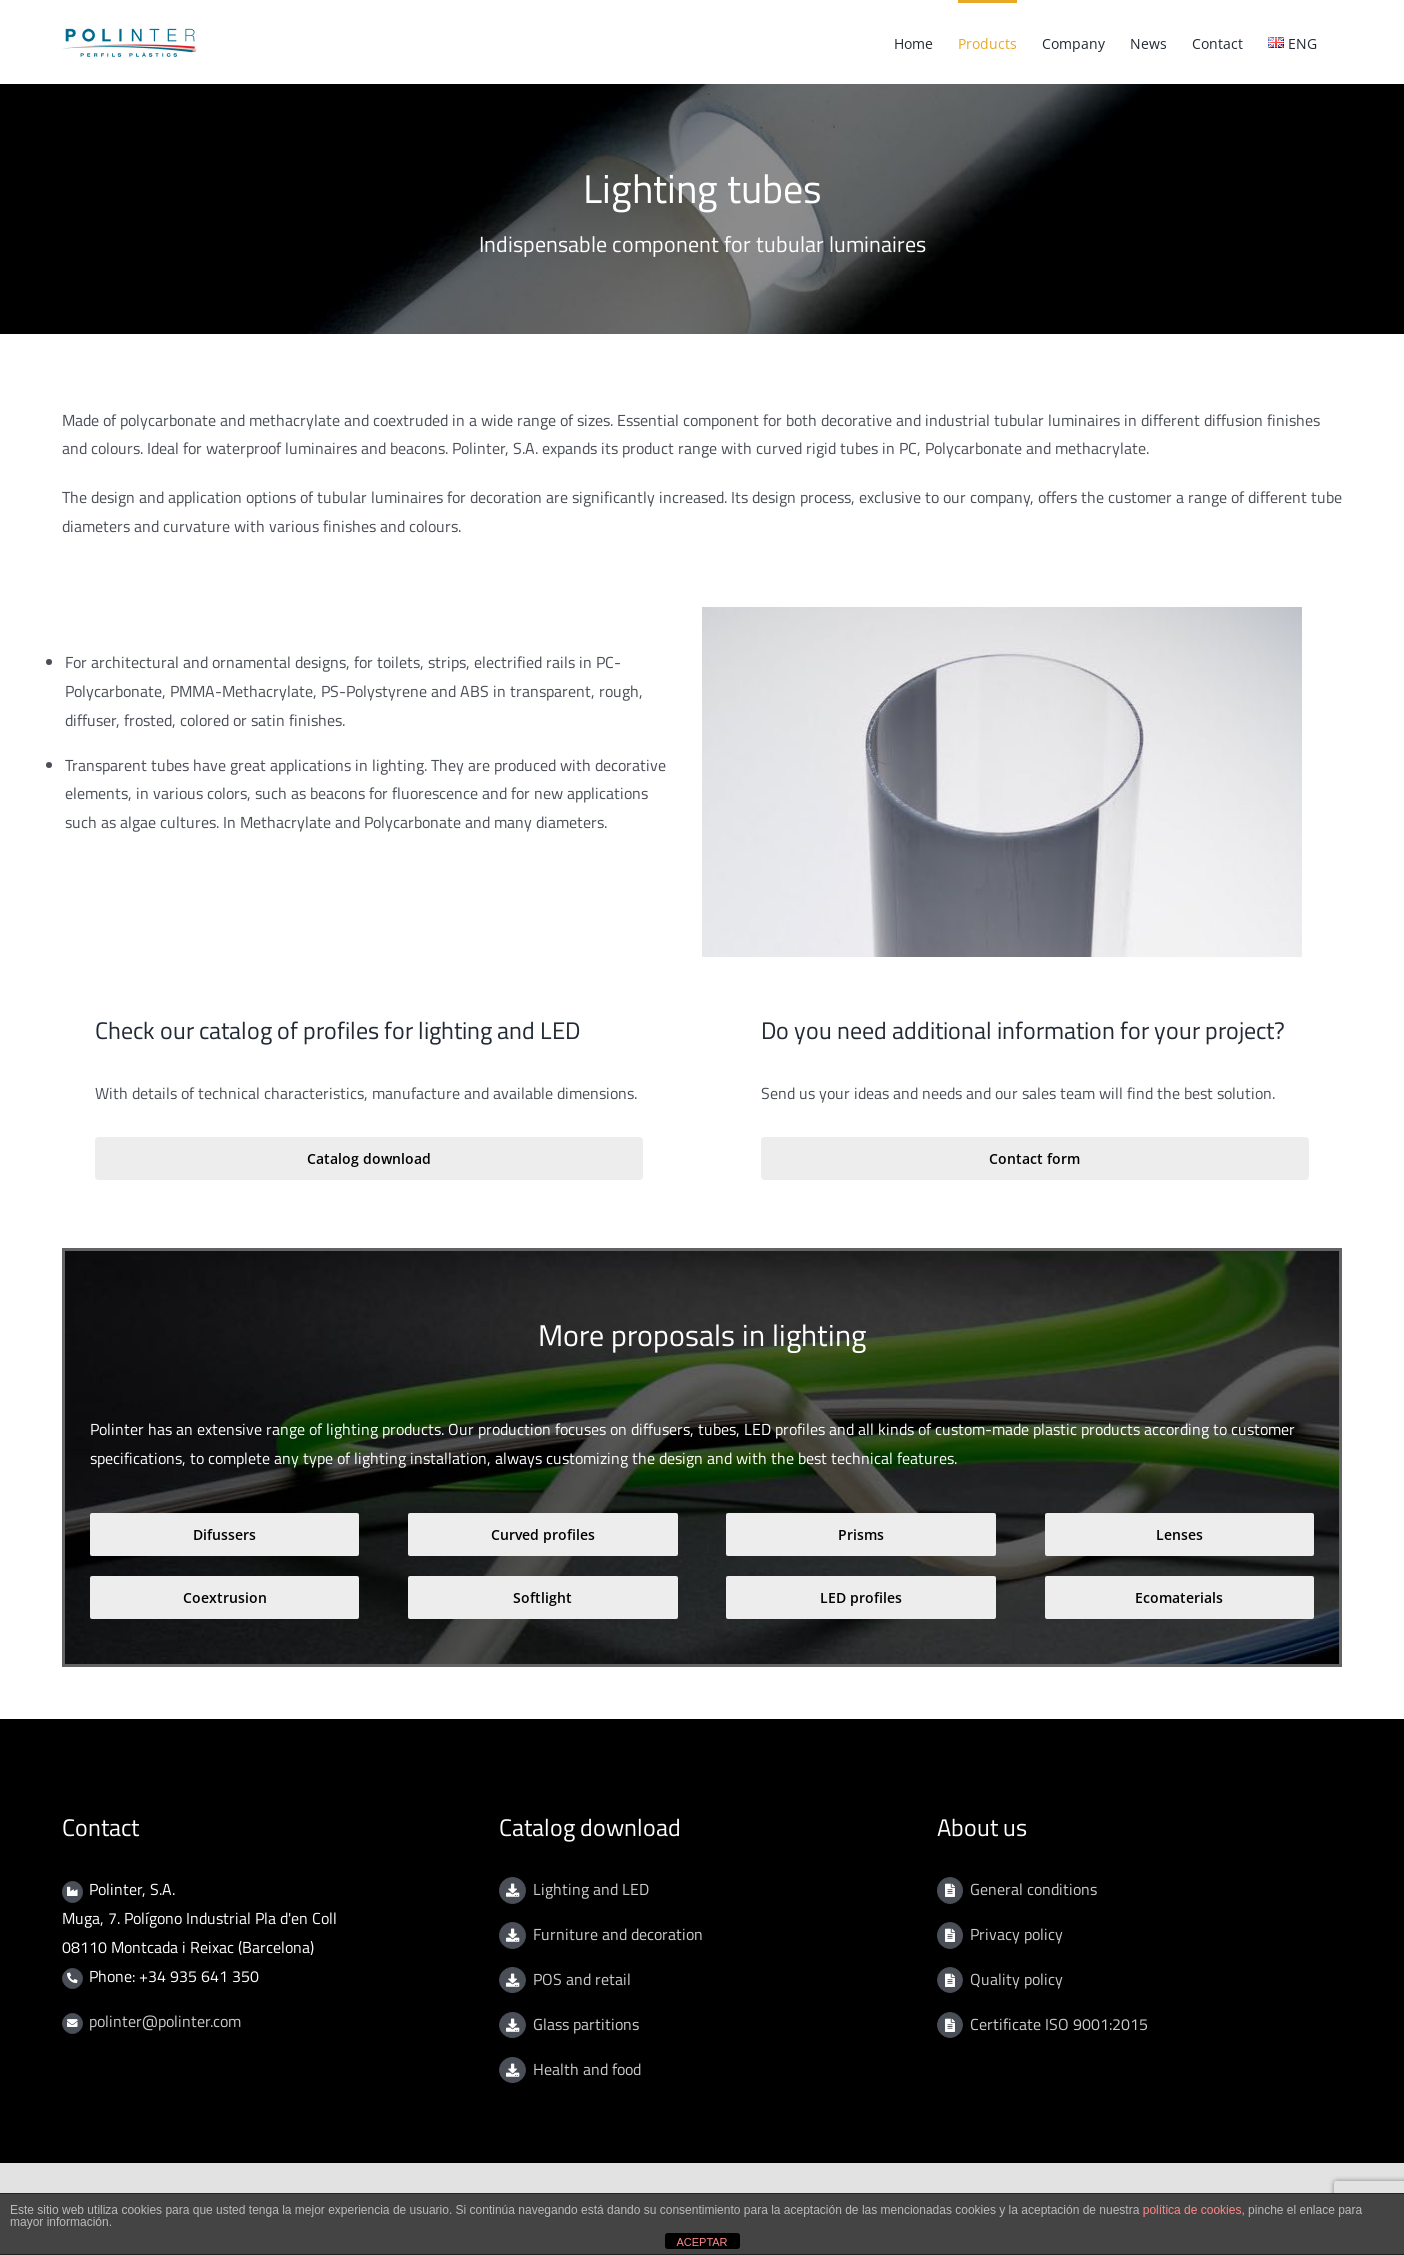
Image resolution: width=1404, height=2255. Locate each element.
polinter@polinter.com (165, 2021)
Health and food (587, 2069)
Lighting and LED (591, 1889)
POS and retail (582, 1979)
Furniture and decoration (618, 1934)
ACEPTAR (701, 2242)
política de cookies (1192, 2210)
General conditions (1033, 1889)
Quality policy (1016, 1979)
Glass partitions (586, 2024)
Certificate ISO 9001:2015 (1059, 2024)
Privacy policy (1016, 1934)
